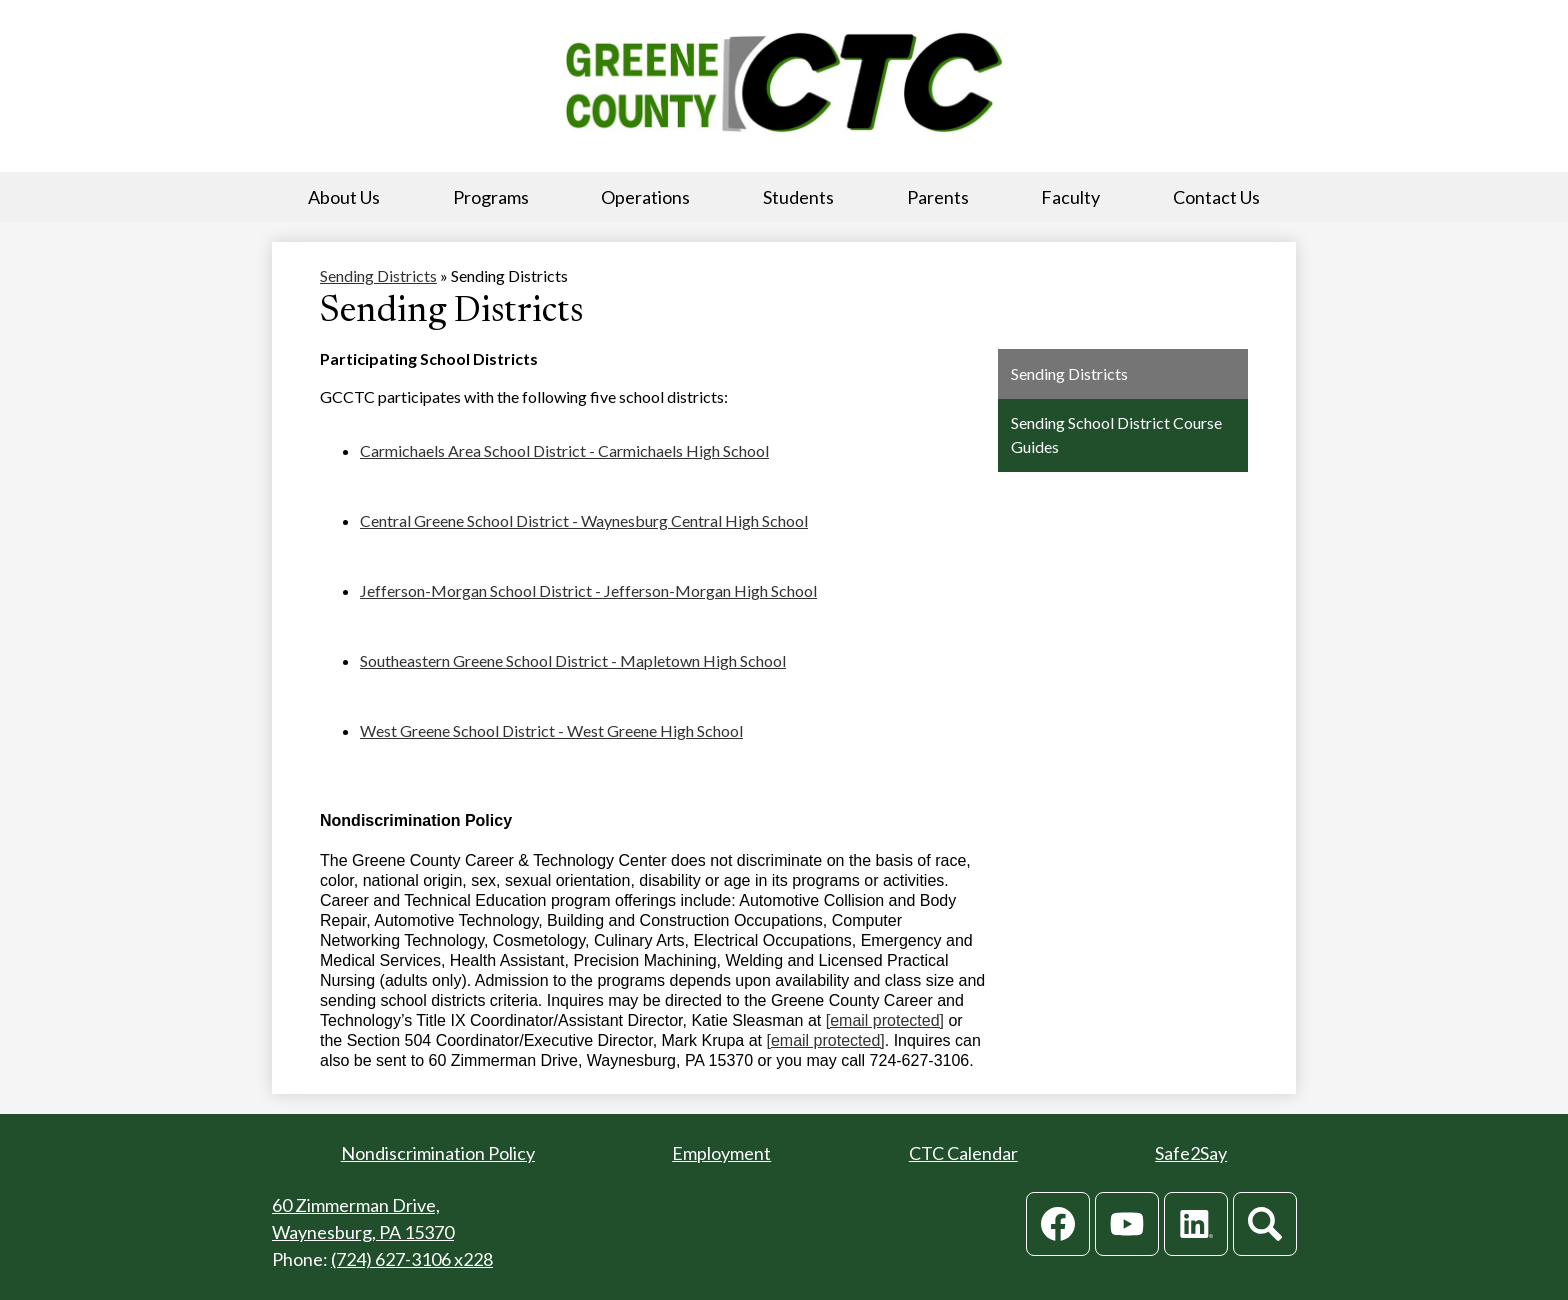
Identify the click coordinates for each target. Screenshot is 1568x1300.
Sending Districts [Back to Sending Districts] (378, 275)
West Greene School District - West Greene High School (551, 730)
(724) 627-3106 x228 (412, 1259)
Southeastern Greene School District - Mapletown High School (573, 660)
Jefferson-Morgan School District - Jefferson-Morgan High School (588, 590)
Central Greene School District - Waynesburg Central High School (584, 520)
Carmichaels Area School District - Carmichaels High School (564, 450)
